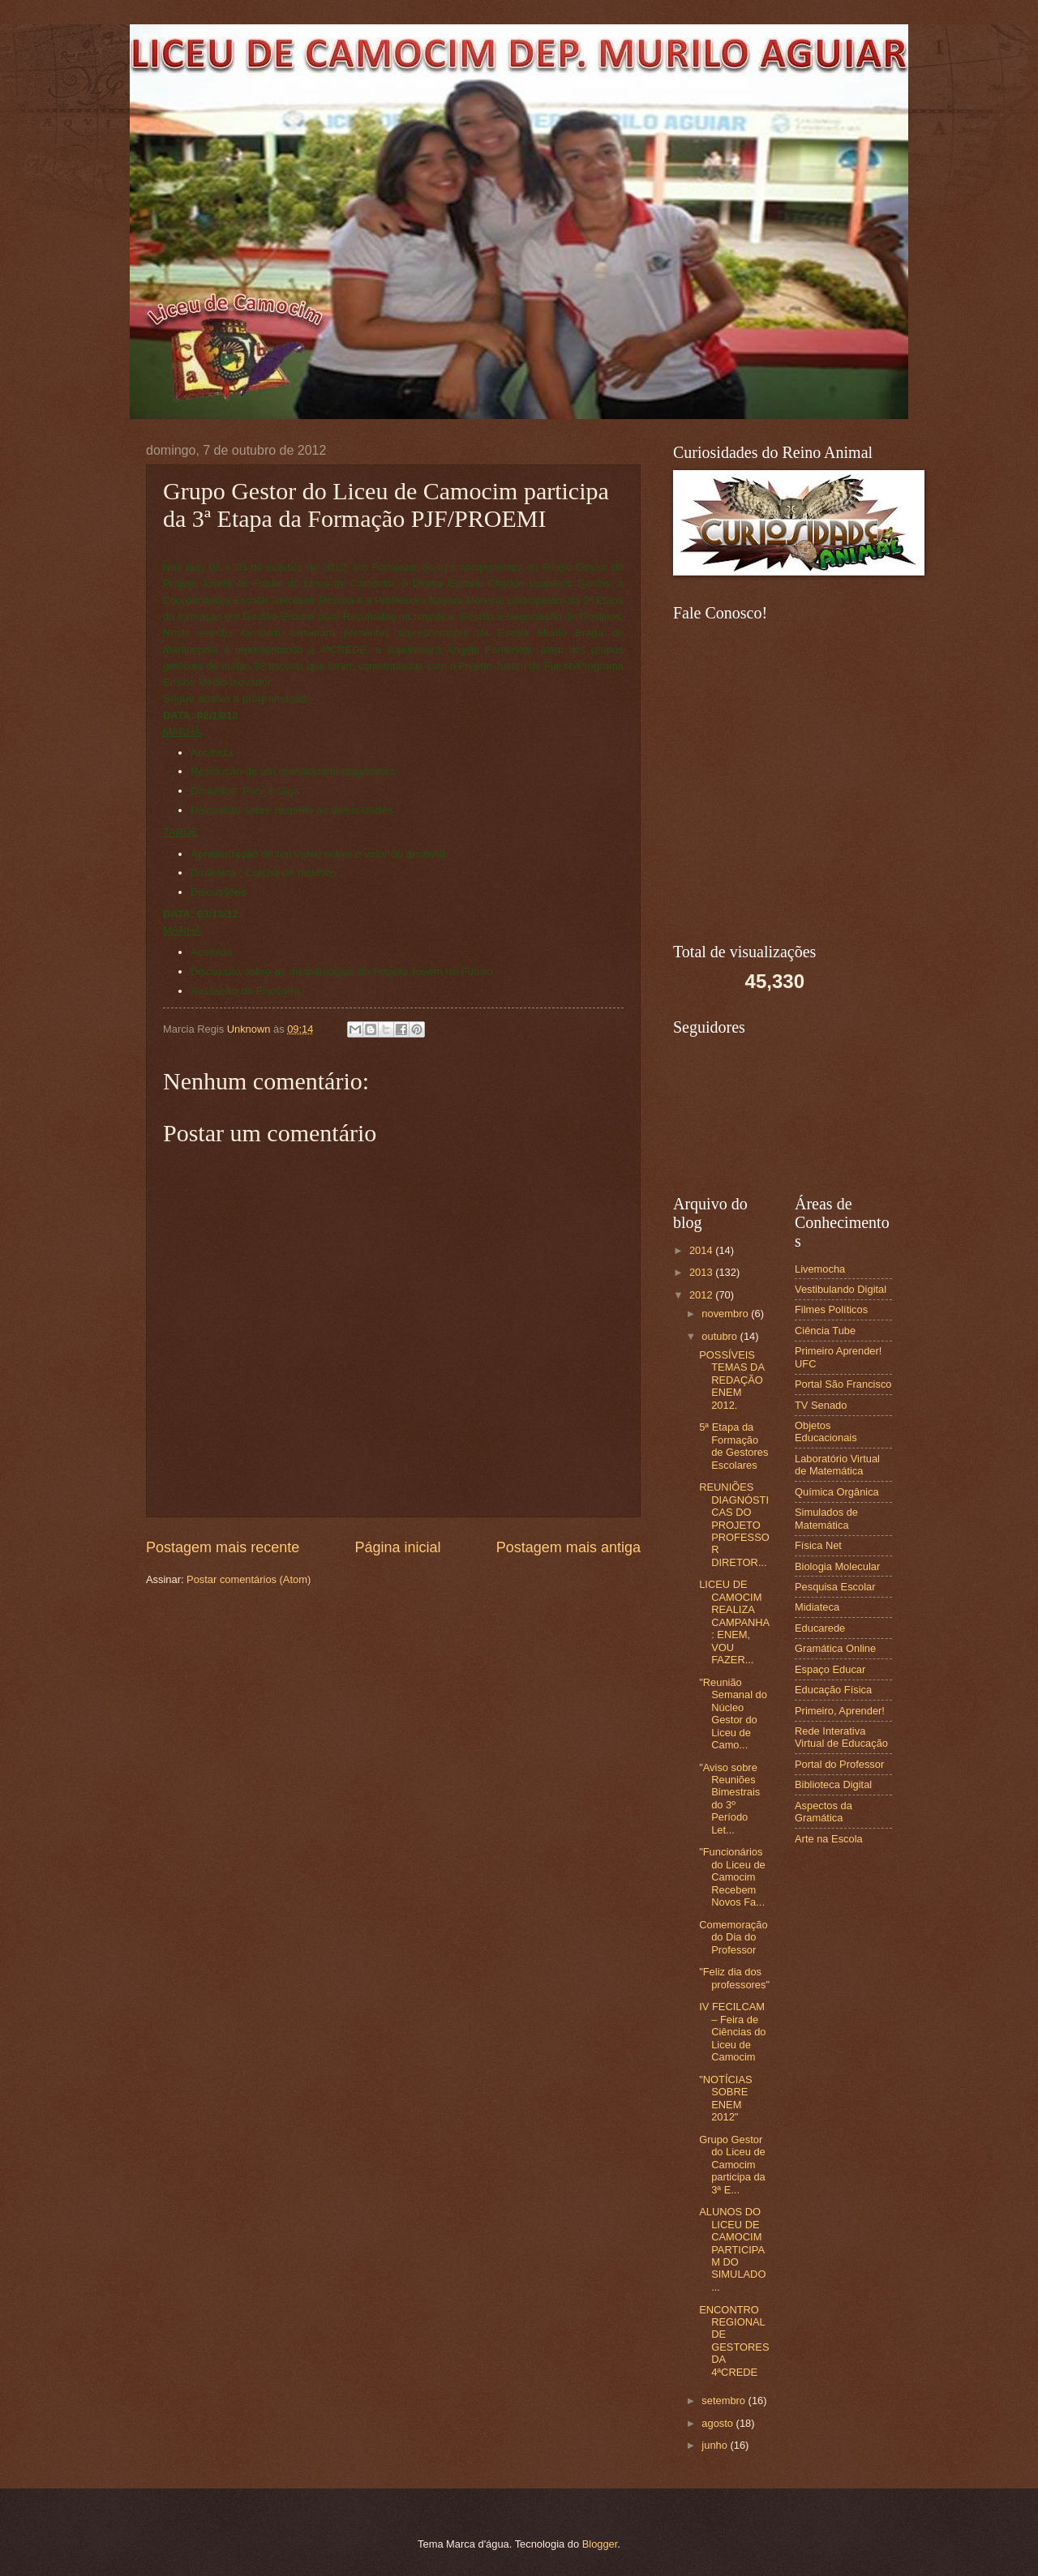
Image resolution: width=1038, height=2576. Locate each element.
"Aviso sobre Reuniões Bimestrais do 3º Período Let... (729, 1798)
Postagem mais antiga (568, 1547)
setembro (724, 2400)
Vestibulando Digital (840, 1289)
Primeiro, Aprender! (840, 1711)
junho (715, 2445)
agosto (718, 2423)
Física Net (818, 1545)
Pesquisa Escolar (835, 1587)
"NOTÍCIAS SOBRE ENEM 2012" (725, 2098)
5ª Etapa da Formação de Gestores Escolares (733, 1445)
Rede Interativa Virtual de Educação (841, 1737)
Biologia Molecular (837, 1566)
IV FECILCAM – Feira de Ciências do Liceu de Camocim (732, 2031)
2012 (702, 1295)
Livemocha (820, 1269)
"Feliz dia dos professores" (734, 1978)
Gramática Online (835, 1648)
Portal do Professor (839, 1764)
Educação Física (833, 1690)
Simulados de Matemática (826, 1518)
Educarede (820, 1628)
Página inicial (397, 1547)
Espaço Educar (830, 1669)
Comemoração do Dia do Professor (733, 1937)
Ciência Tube (825, 1330)
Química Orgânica (837, 1492)
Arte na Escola (829, 1839)
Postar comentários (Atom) (249, 1579)
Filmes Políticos (831, 1309)
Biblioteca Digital (833, 1784)
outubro (720, 1336)
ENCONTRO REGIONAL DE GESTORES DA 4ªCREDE (734, 2341)
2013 (702, 1272)
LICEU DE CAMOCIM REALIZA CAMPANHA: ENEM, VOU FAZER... (734, 1622)
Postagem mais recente (222, 1547)
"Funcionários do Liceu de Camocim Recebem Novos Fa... (732, 1877)
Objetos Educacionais (826, 1431)
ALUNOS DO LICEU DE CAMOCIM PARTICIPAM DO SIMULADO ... (732, 2249)
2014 (702, 1250)
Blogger (600, 2544)
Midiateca (817, 1607)
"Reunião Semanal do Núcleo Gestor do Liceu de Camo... (733, 1713)
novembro (726, 1313)
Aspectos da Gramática (823, 1811)
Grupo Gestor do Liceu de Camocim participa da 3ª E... (732, 2164)
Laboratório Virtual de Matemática (837, 1465)
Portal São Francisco (843, 1384)
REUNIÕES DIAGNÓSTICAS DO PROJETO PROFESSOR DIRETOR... (734, 1524)
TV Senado (821, 1405)
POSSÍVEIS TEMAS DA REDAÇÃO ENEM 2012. (731, 1380)
